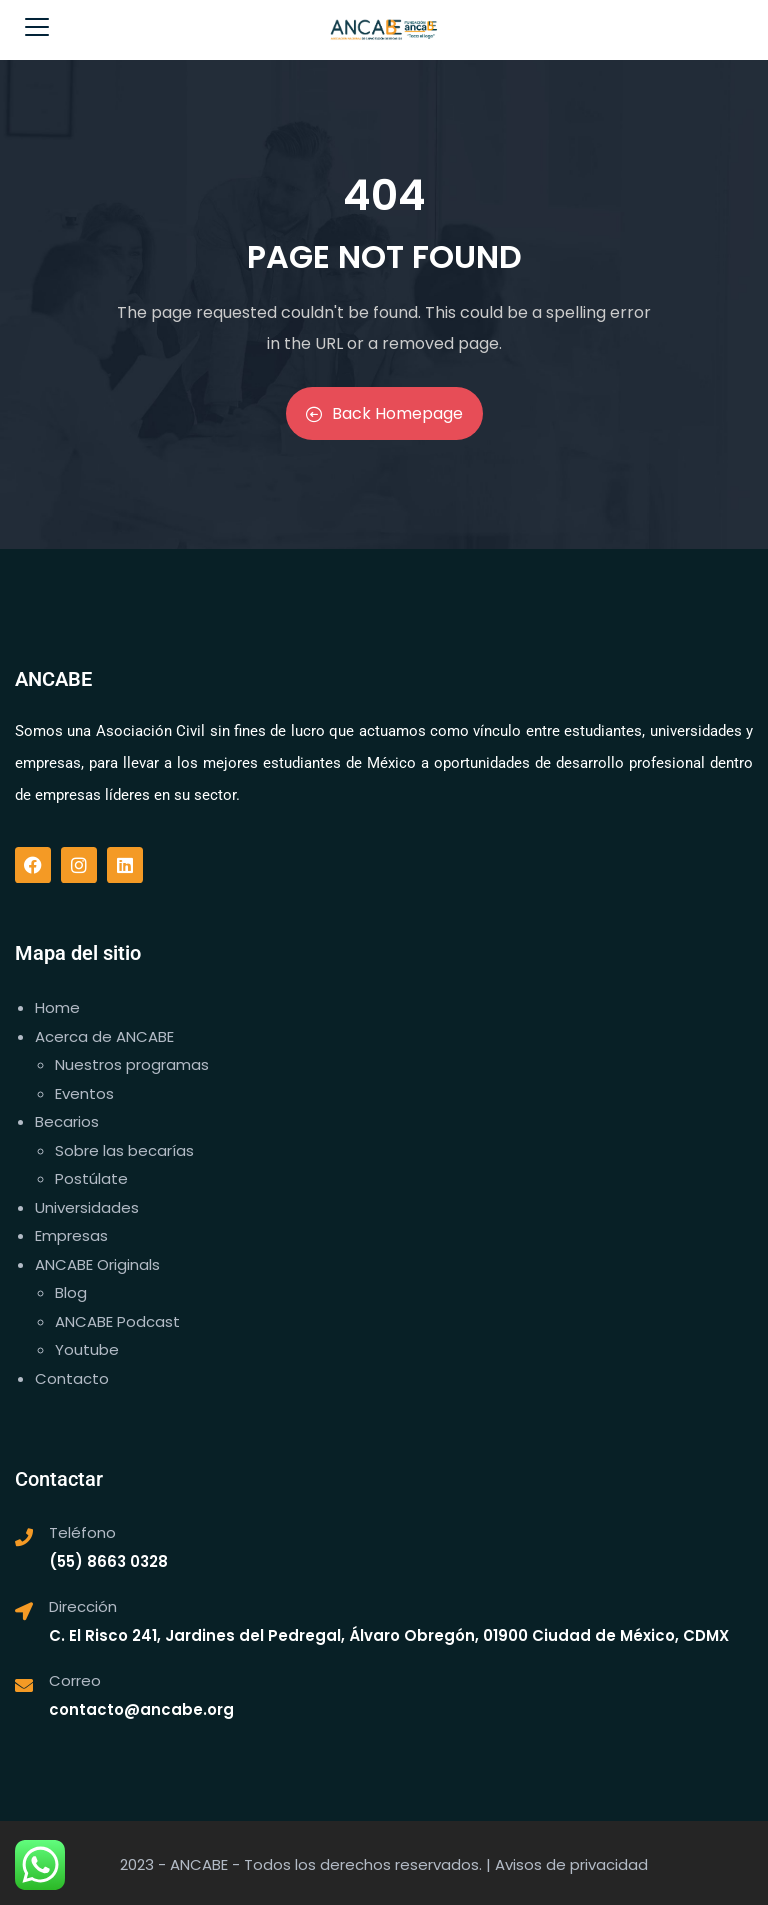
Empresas (71, 1235)
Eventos (84, 1093)
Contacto (72, 1378)
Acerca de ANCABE (104, 1036)
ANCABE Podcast (117, 1321)
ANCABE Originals (97, 1264)
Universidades (87, 1207)
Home (57, 1007)
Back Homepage (384, 413)
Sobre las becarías (124, 1150)
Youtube (87, 1349)
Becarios (67, 1121)
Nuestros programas (132, 1064)
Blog (71, 1292)
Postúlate (91, 1178)
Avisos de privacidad (571, 1864)
